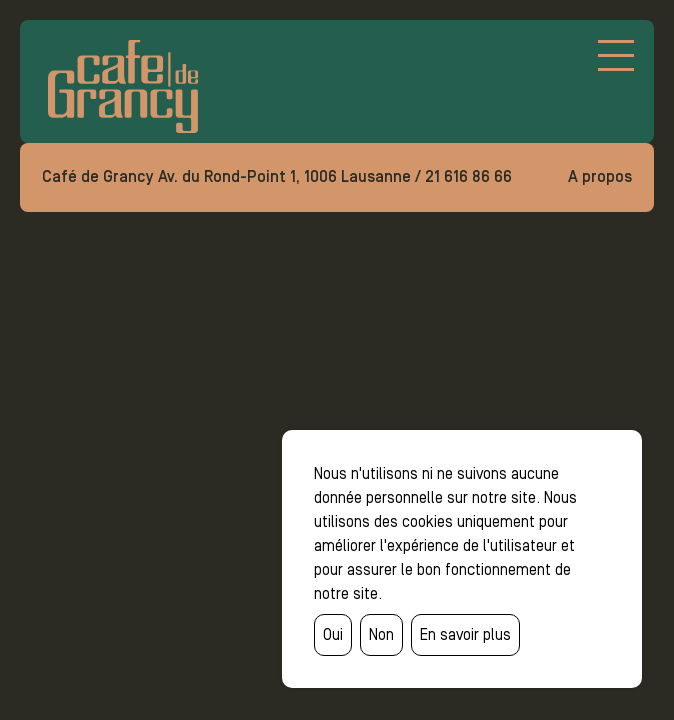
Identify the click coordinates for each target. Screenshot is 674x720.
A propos (600, 176)
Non (381, 634)
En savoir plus (465, 634)
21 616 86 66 (468, 176)
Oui (333, 634)
